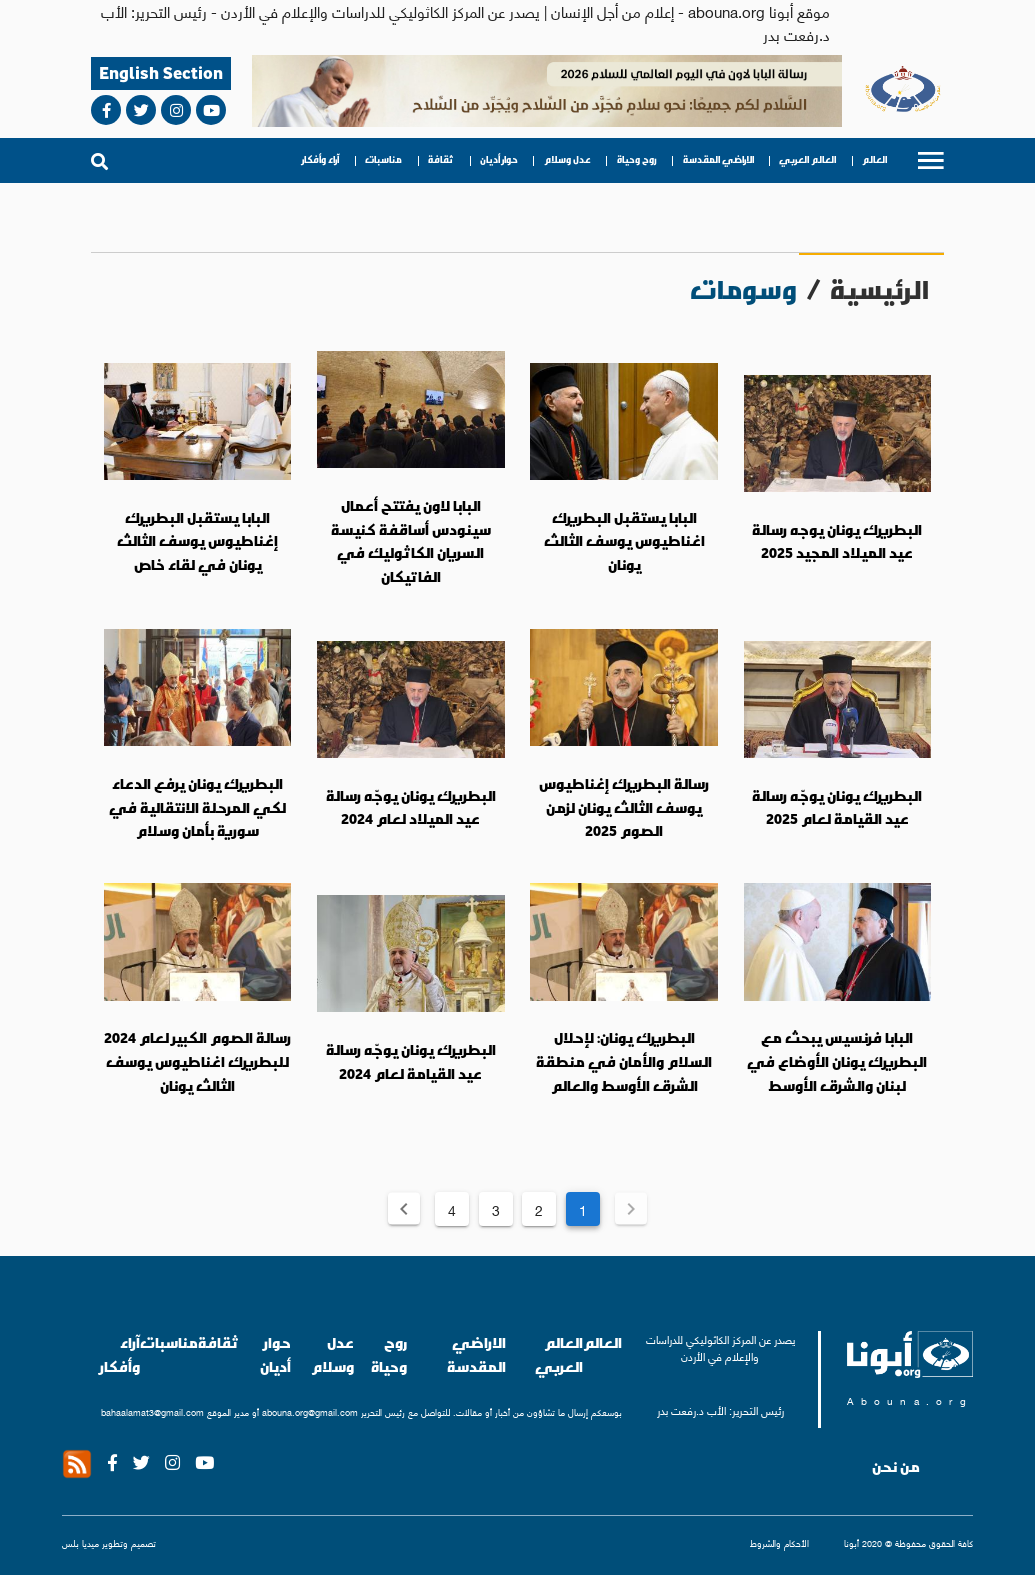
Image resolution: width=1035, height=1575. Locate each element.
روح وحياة (637, 160)
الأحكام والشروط (779, 1543)
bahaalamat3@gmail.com (152, 1411)
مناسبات (383, 160)
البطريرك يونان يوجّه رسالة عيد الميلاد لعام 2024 (411, 808)
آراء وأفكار (320, 160)
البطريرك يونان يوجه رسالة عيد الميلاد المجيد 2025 (837, 542)
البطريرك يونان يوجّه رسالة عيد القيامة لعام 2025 (837, 808)
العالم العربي (807, 160)
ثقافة (441, 160)
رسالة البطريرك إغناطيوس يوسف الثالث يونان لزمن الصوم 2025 (624, 807)
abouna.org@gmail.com (310, 1411)
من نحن (896, 1467)
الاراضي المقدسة (718, 160)
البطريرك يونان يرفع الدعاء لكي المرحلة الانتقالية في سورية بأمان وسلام (197, 807)
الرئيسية (879, 289)
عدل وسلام (567, 160)
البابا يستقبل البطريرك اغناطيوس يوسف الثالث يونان (624, 541)
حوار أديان (499, 160)
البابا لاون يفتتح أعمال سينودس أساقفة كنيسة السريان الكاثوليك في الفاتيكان (411, 541)
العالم (874, 160)
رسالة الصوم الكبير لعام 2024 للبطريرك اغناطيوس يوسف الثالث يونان (197, 1061)
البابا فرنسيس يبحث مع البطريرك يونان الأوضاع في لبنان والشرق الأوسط (837, 1061)
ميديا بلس (80, 1542)
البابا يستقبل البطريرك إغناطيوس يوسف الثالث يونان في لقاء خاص (197, 541)
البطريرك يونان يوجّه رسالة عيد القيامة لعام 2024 (411, 1062)
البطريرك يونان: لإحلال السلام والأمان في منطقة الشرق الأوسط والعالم (624, 1061)
